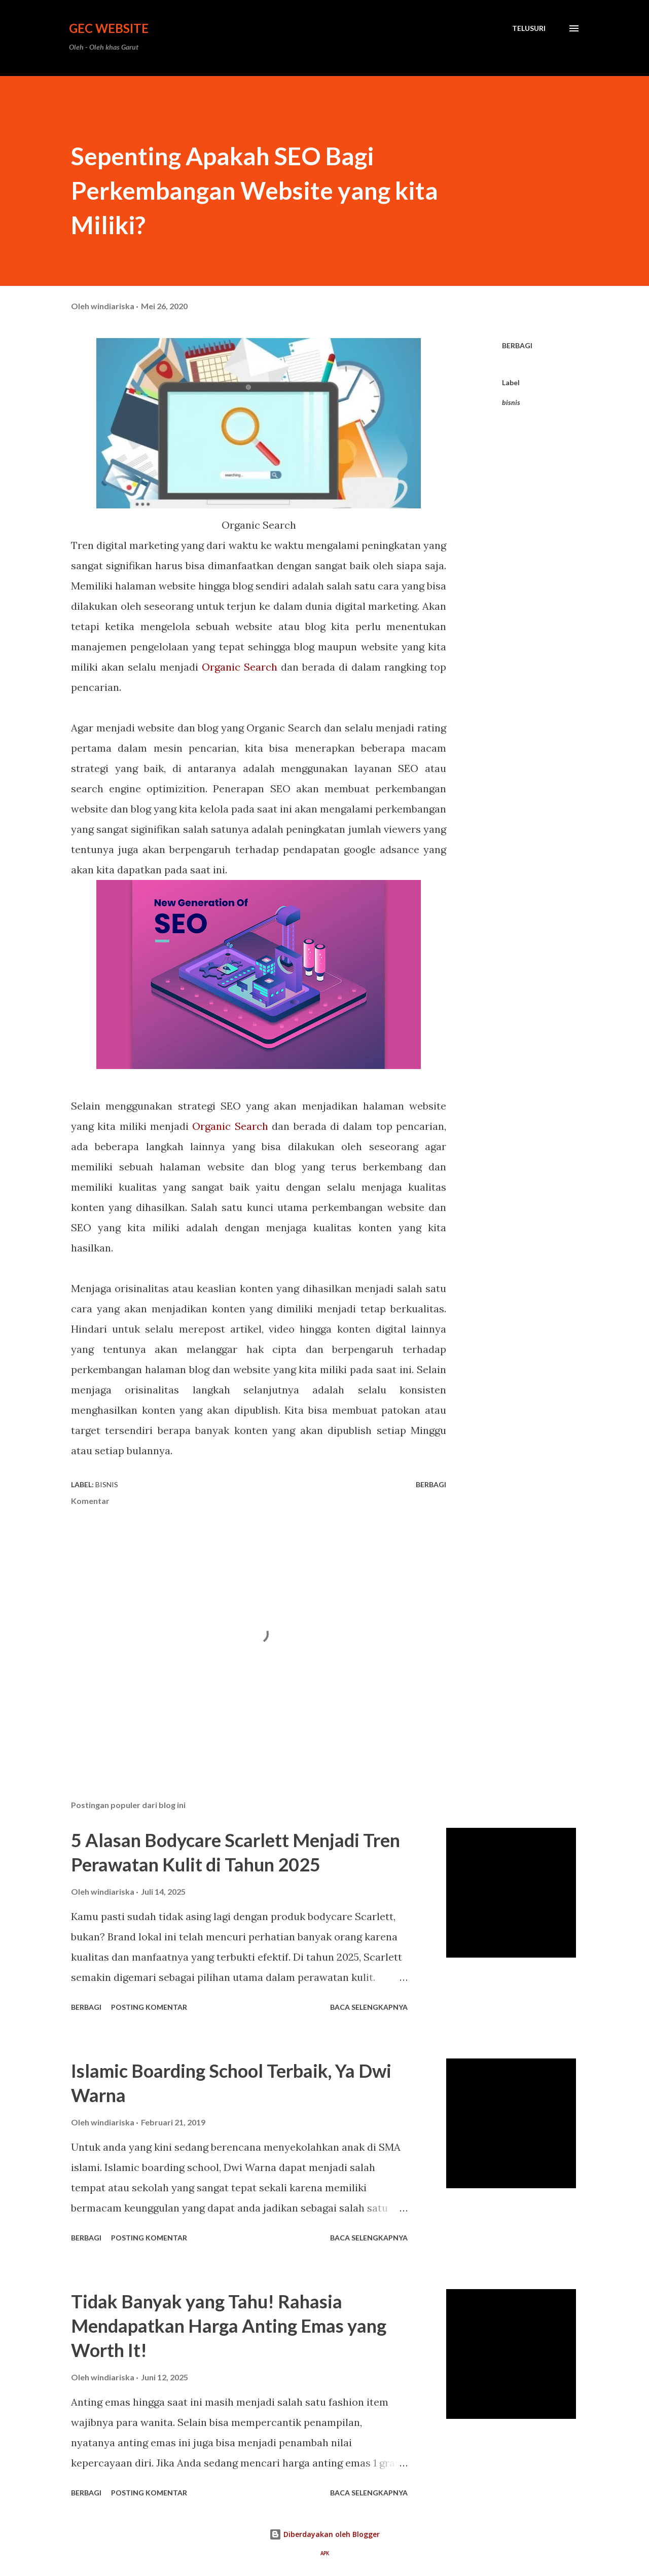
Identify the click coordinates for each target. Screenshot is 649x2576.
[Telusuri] (529, 28)
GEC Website (109, 28)
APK (324, 2553)
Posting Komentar (149, 2007)
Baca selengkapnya (369, 2007)
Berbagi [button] (517, 345)
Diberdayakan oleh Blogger (324, 2534)
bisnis (511, 402)
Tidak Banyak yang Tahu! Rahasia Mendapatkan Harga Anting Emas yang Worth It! (228, 2325)
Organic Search (239, 666)
